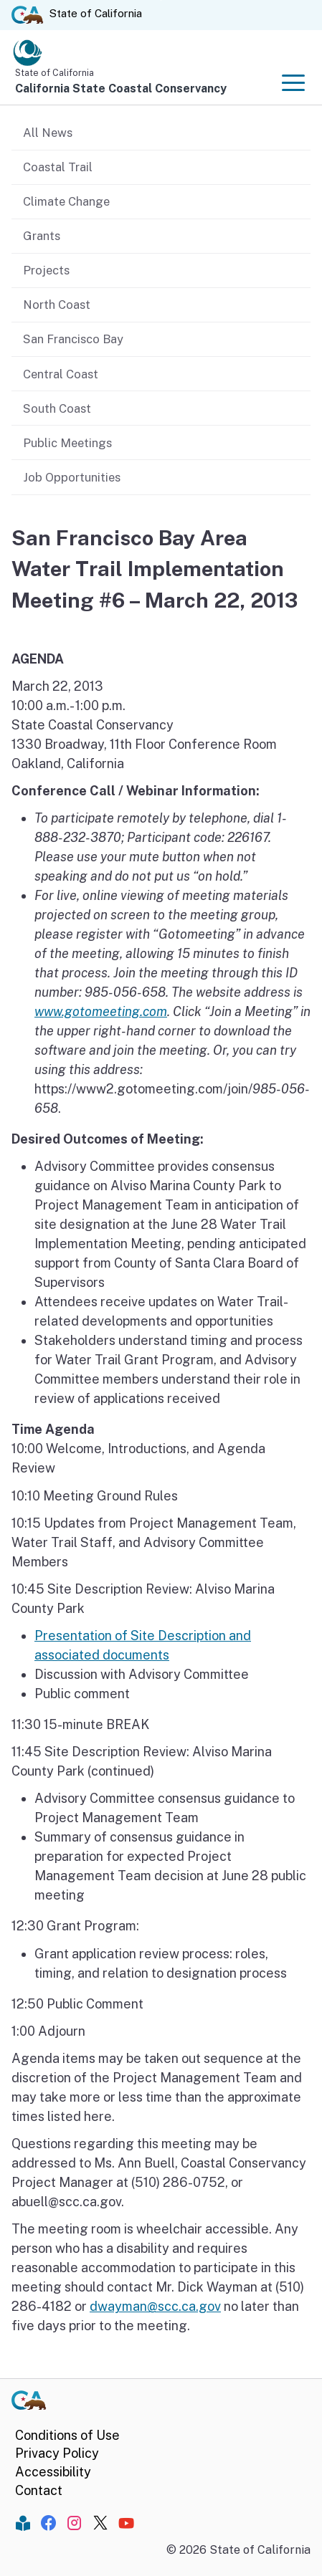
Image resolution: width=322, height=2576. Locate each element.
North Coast (56, 304)
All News (47, 132)
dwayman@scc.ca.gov (155, 2306)
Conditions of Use (67, 2435)
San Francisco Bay (73, 339)
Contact (38, 2490)
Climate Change (66, 201)
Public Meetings (67, 443)
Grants (41, 236)
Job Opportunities (71, 477)
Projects (46, 270)
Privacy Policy (57, 2453)
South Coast (57, 408)
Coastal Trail (58, 167)
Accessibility (53, 2471)
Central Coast (60, 374)
